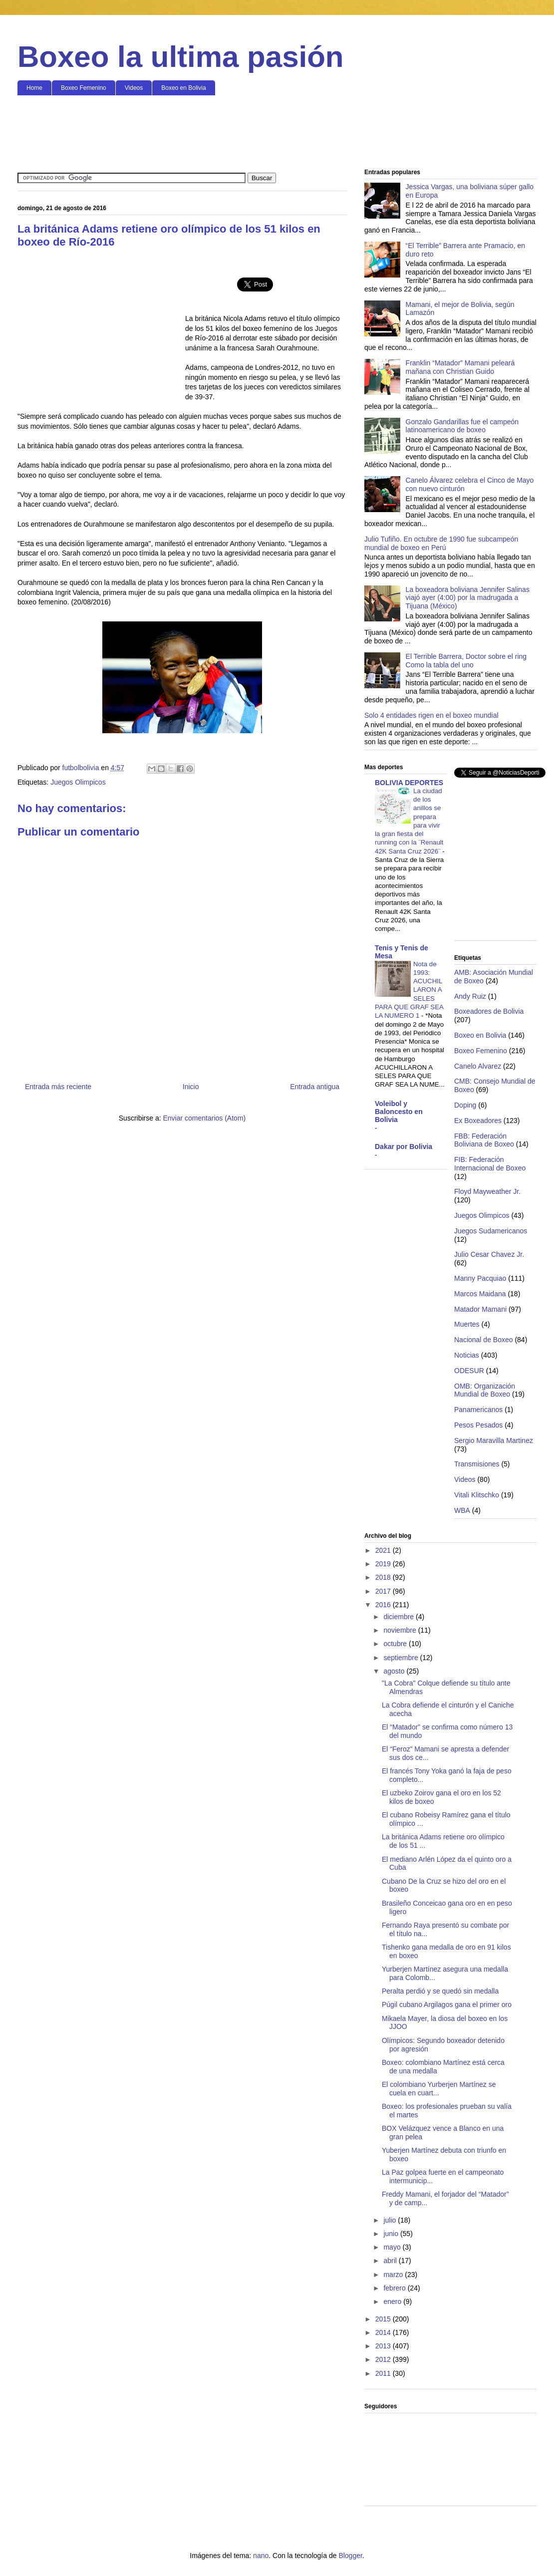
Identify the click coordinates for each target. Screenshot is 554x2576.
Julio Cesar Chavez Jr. (489, 1254)
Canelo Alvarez (477, 1066)
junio (391, 2234)
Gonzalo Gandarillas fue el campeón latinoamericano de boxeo (462, 426)
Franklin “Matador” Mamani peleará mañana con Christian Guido (460, 367)
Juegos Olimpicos (78, 782)
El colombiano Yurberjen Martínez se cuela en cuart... (439, 2088)
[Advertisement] (277, 132)
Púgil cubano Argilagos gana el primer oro (447, 2004)
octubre (396, 1644)
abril (390, 2261)
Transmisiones (477, 1464)
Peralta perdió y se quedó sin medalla (440, 1991)
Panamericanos (478, 1410)
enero (393, 2301)
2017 (384, 1591)
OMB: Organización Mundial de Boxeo (484, 1390)
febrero (395, 2288)
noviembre (400, 1630)
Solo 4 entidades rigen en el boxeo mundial (431, 715)
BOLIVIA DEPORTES (409, 783)
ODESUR (469, 1371)
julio (390, 2220)
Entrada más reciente (58, 1087)
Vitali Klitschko (476, 1495)
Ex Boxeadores (478, 1121)
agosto (394, 1671)
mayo (392, 2247)
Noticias (466, 1355)
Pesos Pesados (478, 1425)
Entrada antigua (314, 1087)
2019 (384, 1564)
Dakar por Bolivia (403, 1146)
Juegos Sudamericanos (490, 1231)
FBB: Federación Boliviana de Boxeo (484, 1140)
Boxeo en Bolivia (183, 87)
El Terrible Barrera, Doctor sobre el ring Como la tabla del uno (466, 660)
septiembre (401, 1658)
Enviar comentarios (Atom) (204, 1118)
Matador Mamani (480, 1309)
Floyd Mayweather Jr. (487, 1191)
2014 (384, 2332)
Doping (465, 1105)
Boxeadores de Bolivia (489, 1011)
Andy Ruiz (470, 996)
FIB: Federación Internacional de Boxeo (490, 1163)
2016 (384, 1605)
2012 (384, 2359)
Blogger (350, 2556)
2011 (384, 2373)
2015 (384, 2319)
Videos (134, 87)
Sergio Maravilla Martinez (493, 1440)
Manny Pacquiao (480, 1278)
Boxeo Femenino (83, 87)
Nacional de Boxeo (483, 1340)
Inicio (191, 1087)
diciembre (399, 1617)
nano (261, 2556)
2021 (384, 1550)
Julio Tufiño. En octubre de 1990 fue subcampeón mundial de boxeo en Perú (441, 543)
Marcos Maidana (480, 1294)
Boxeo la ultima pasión (180, 56)
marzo (394, 2275)
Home (34, 87)
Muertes (467, 1324)
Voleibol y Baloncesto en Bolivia (399, 1112)
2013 (384, 2346)
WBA (462, 1510)
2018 (384, 1577)
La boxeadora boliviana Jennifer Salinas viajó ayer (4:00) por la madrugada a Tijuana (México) (468, 597)
